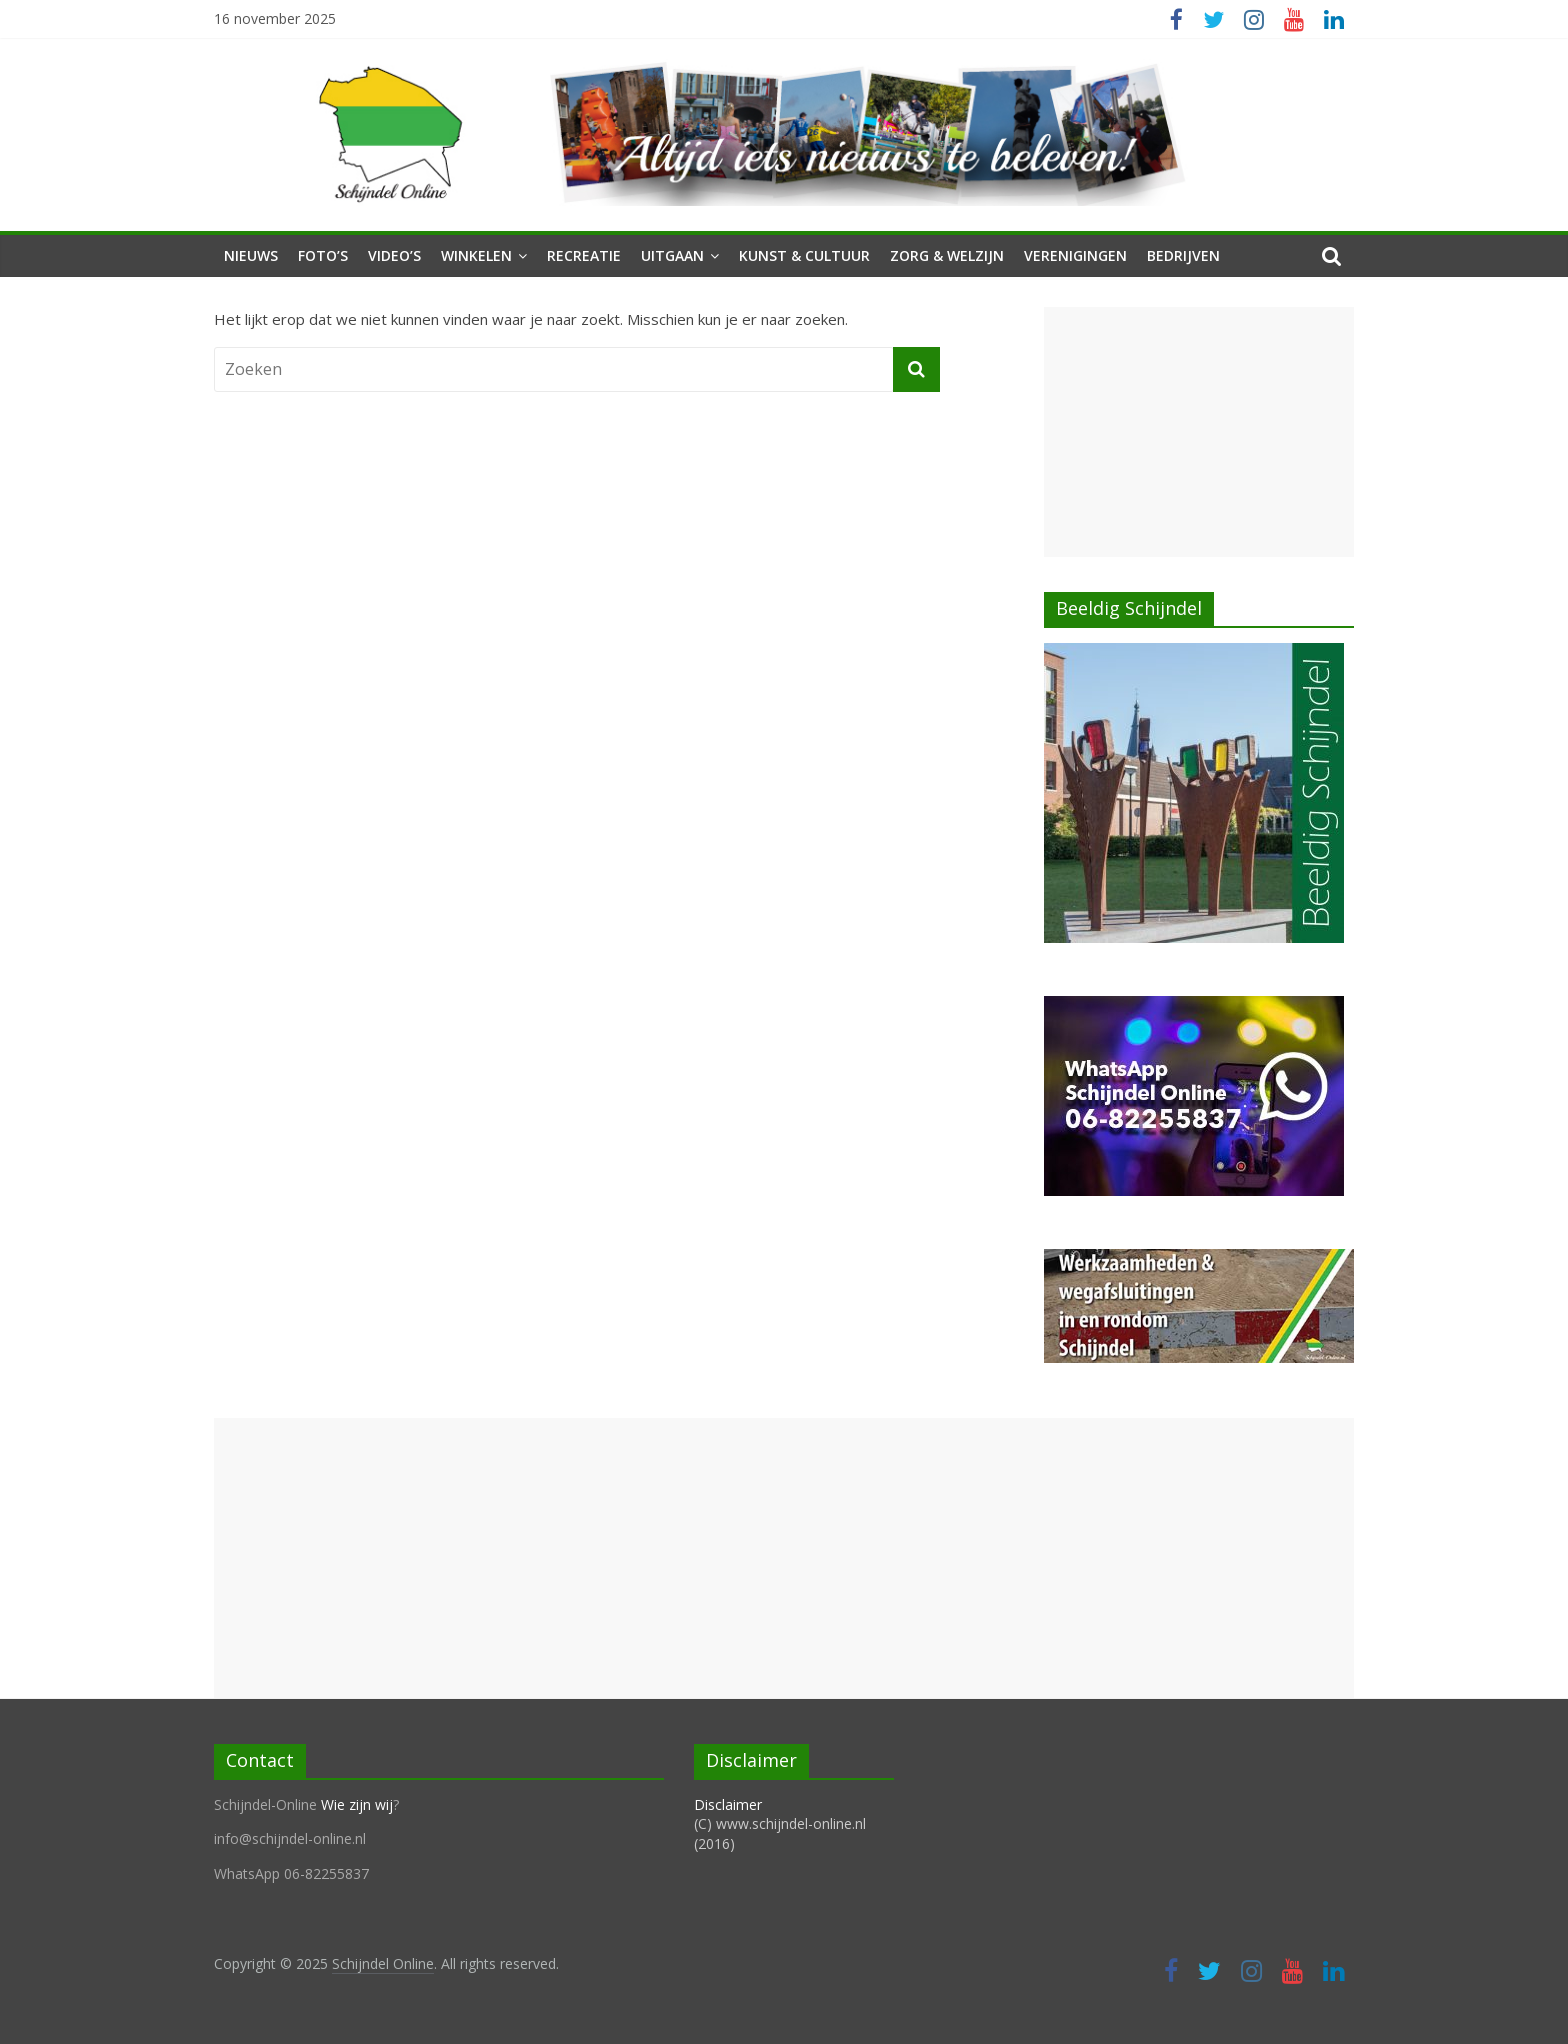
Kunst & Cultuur (804, 255)
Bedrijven (1183, 255)
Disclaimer (728, 1804)
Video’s (394, 255)
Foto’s (323, 255)
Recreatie (584, 255)
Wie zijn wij (357, 1804)
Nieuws (251, 255)
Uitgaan (672, 255)
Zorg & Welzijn (947, 255)
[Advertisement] (1199, 432)
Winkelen (476, 255)
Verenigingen (1075, 255)
